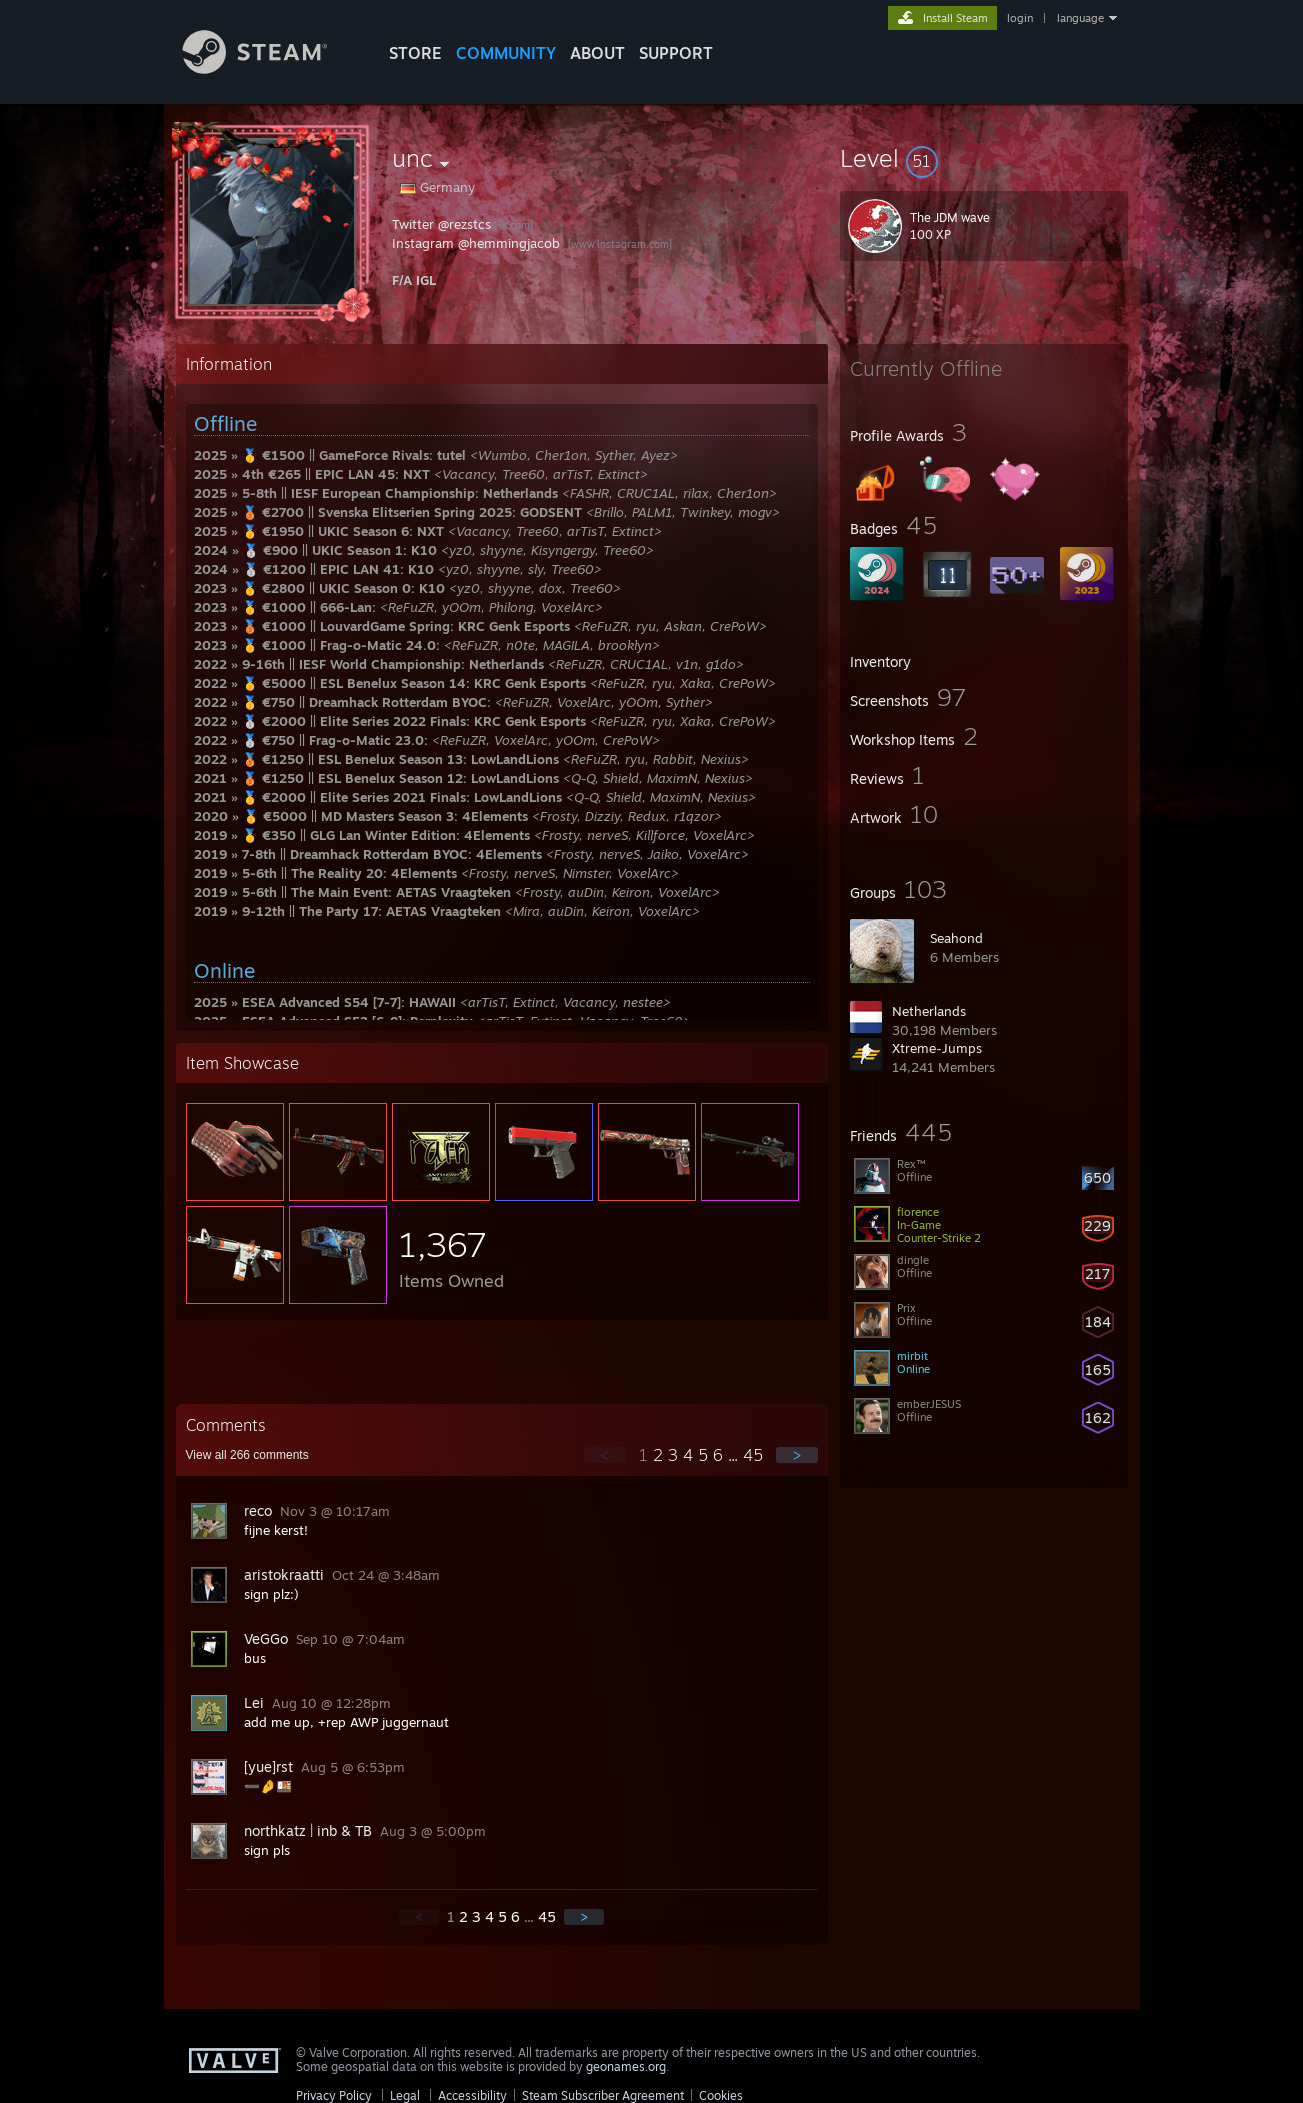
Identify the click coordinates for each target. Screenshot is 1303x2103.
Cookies (721, 2095)
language (1080, 18)
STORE (415, 53)
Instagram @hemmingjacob (476, 243)
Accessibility (472, 2095)
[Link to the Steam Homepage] (270, 68)
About (597, 53)
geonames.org (626, 2066)
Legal (405, 2095)
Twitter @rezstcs (441, 224)
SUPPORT (676, 53)
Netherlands (929, 1011)
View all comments (247, 1455)
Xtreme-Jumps (937, 1048)
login (1020, 18)
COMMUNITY (506, 53)
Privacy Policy (334, 2095)
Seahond (956, 938)
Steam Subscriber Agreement (603, 2095)
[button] (984, 158)
